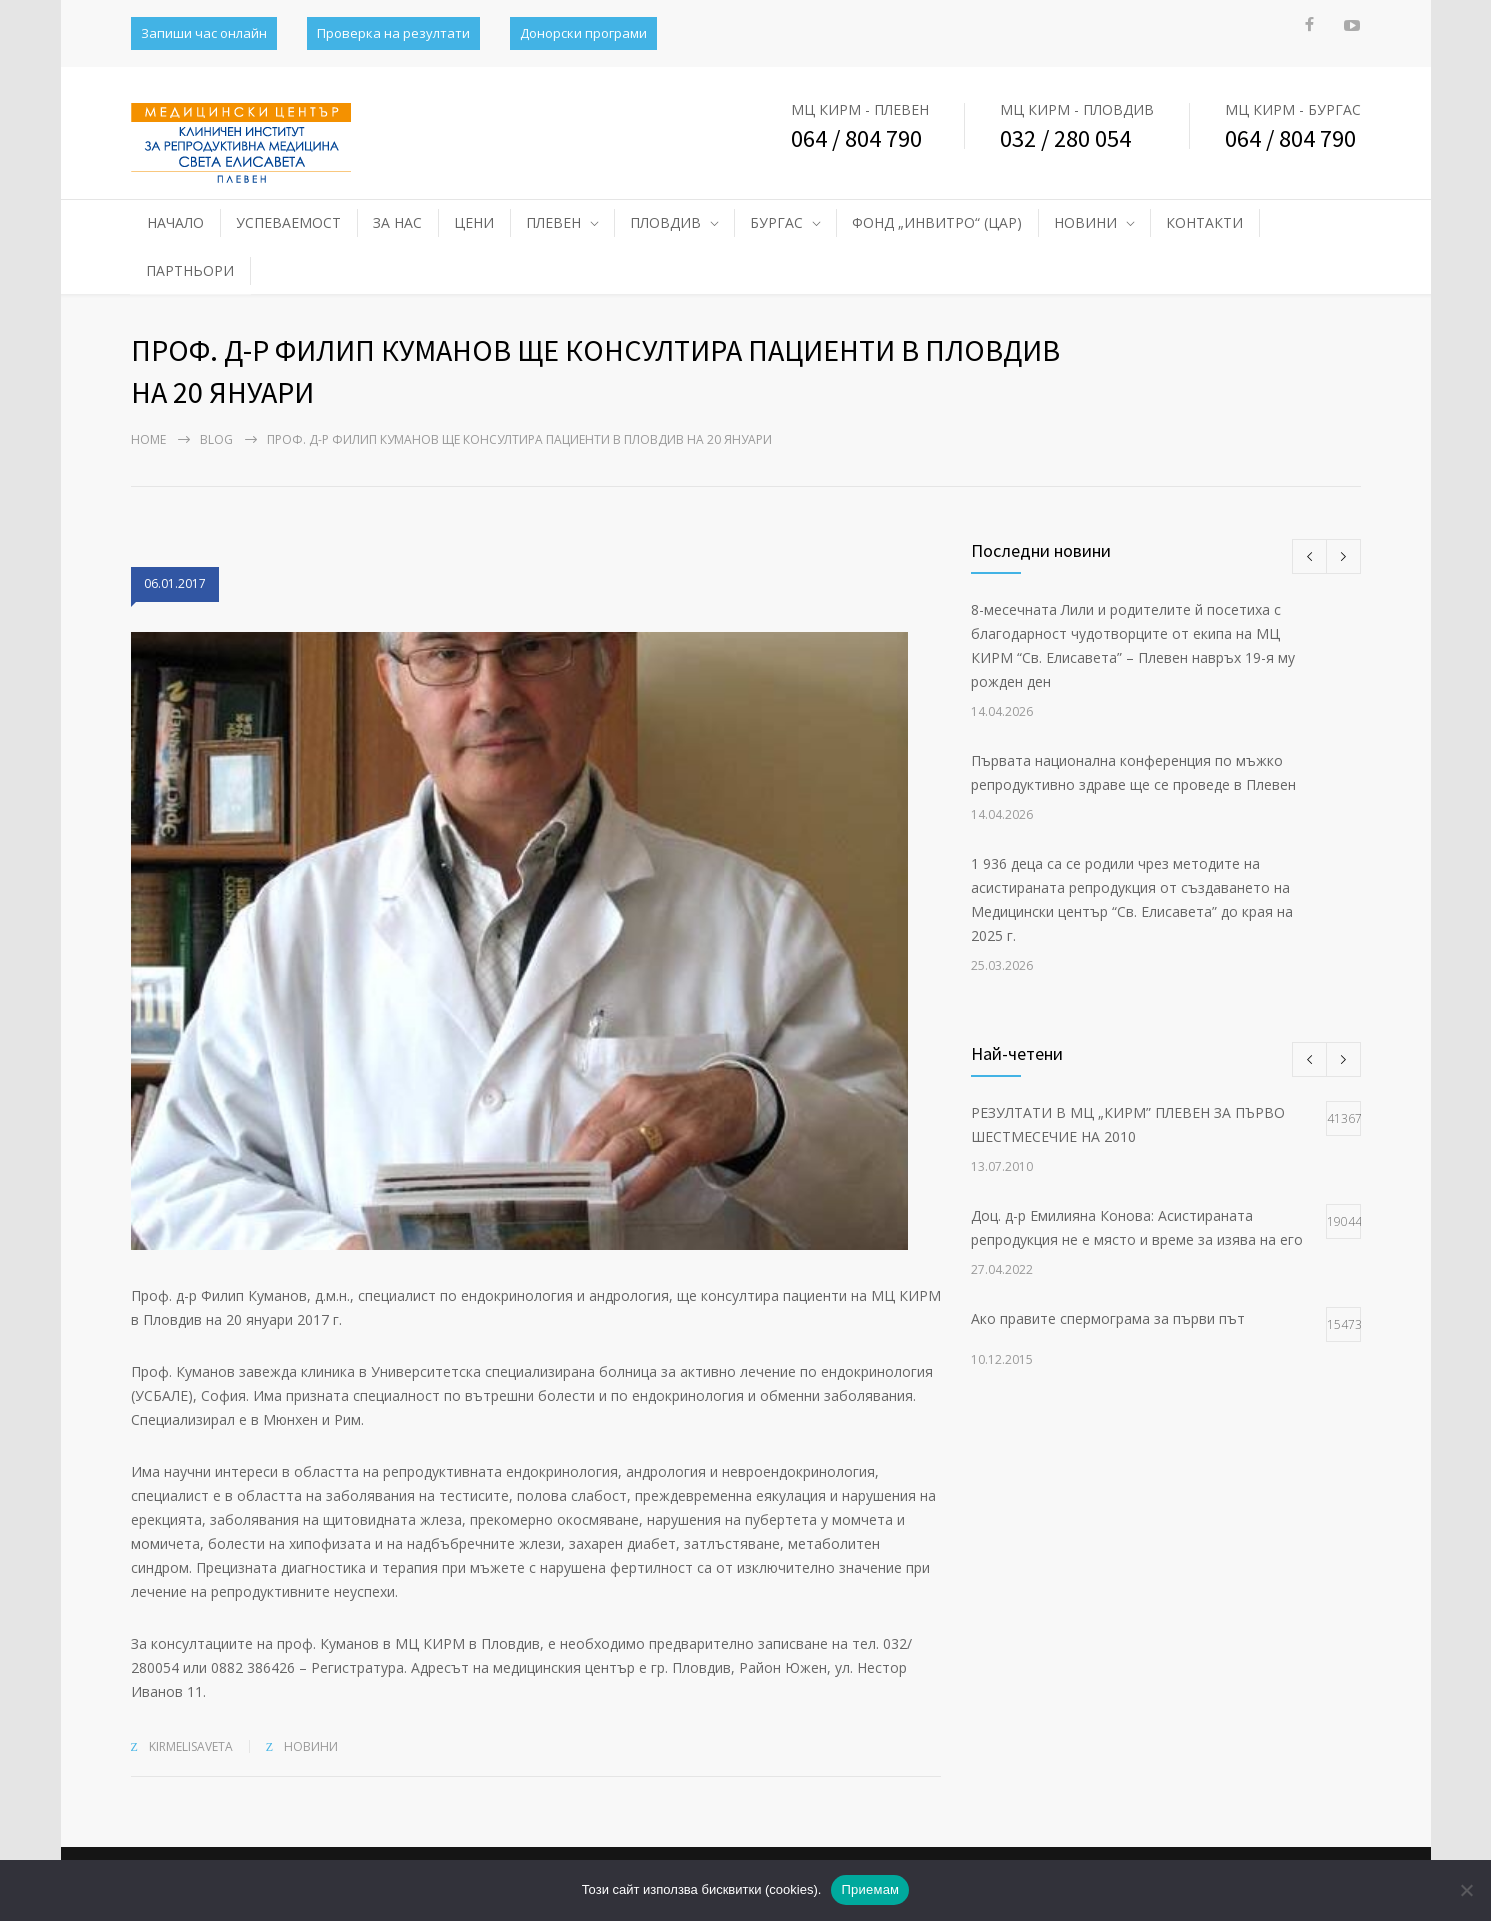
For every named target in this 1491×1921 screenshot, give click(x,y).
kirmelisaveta (191, 1746)
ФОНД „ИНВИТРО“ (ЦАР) (937, 222)
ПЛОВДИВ (665, 222)
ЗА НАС (397, 222)
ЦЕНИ (474, 222)
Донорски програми (583, 33)
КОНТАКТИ (1204, 222)
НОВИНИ (1085, 222)
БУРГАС (776, 222)
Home (148, 439)
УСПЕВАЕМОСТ (288, 222)
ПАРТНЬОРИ (190, 270)
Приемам (870, 1889)
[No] (1466, 1890)
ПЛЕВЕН (553, 222)
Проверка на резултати (393, 33)
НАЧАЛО (175, 222)
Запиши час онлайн (204, 33)
